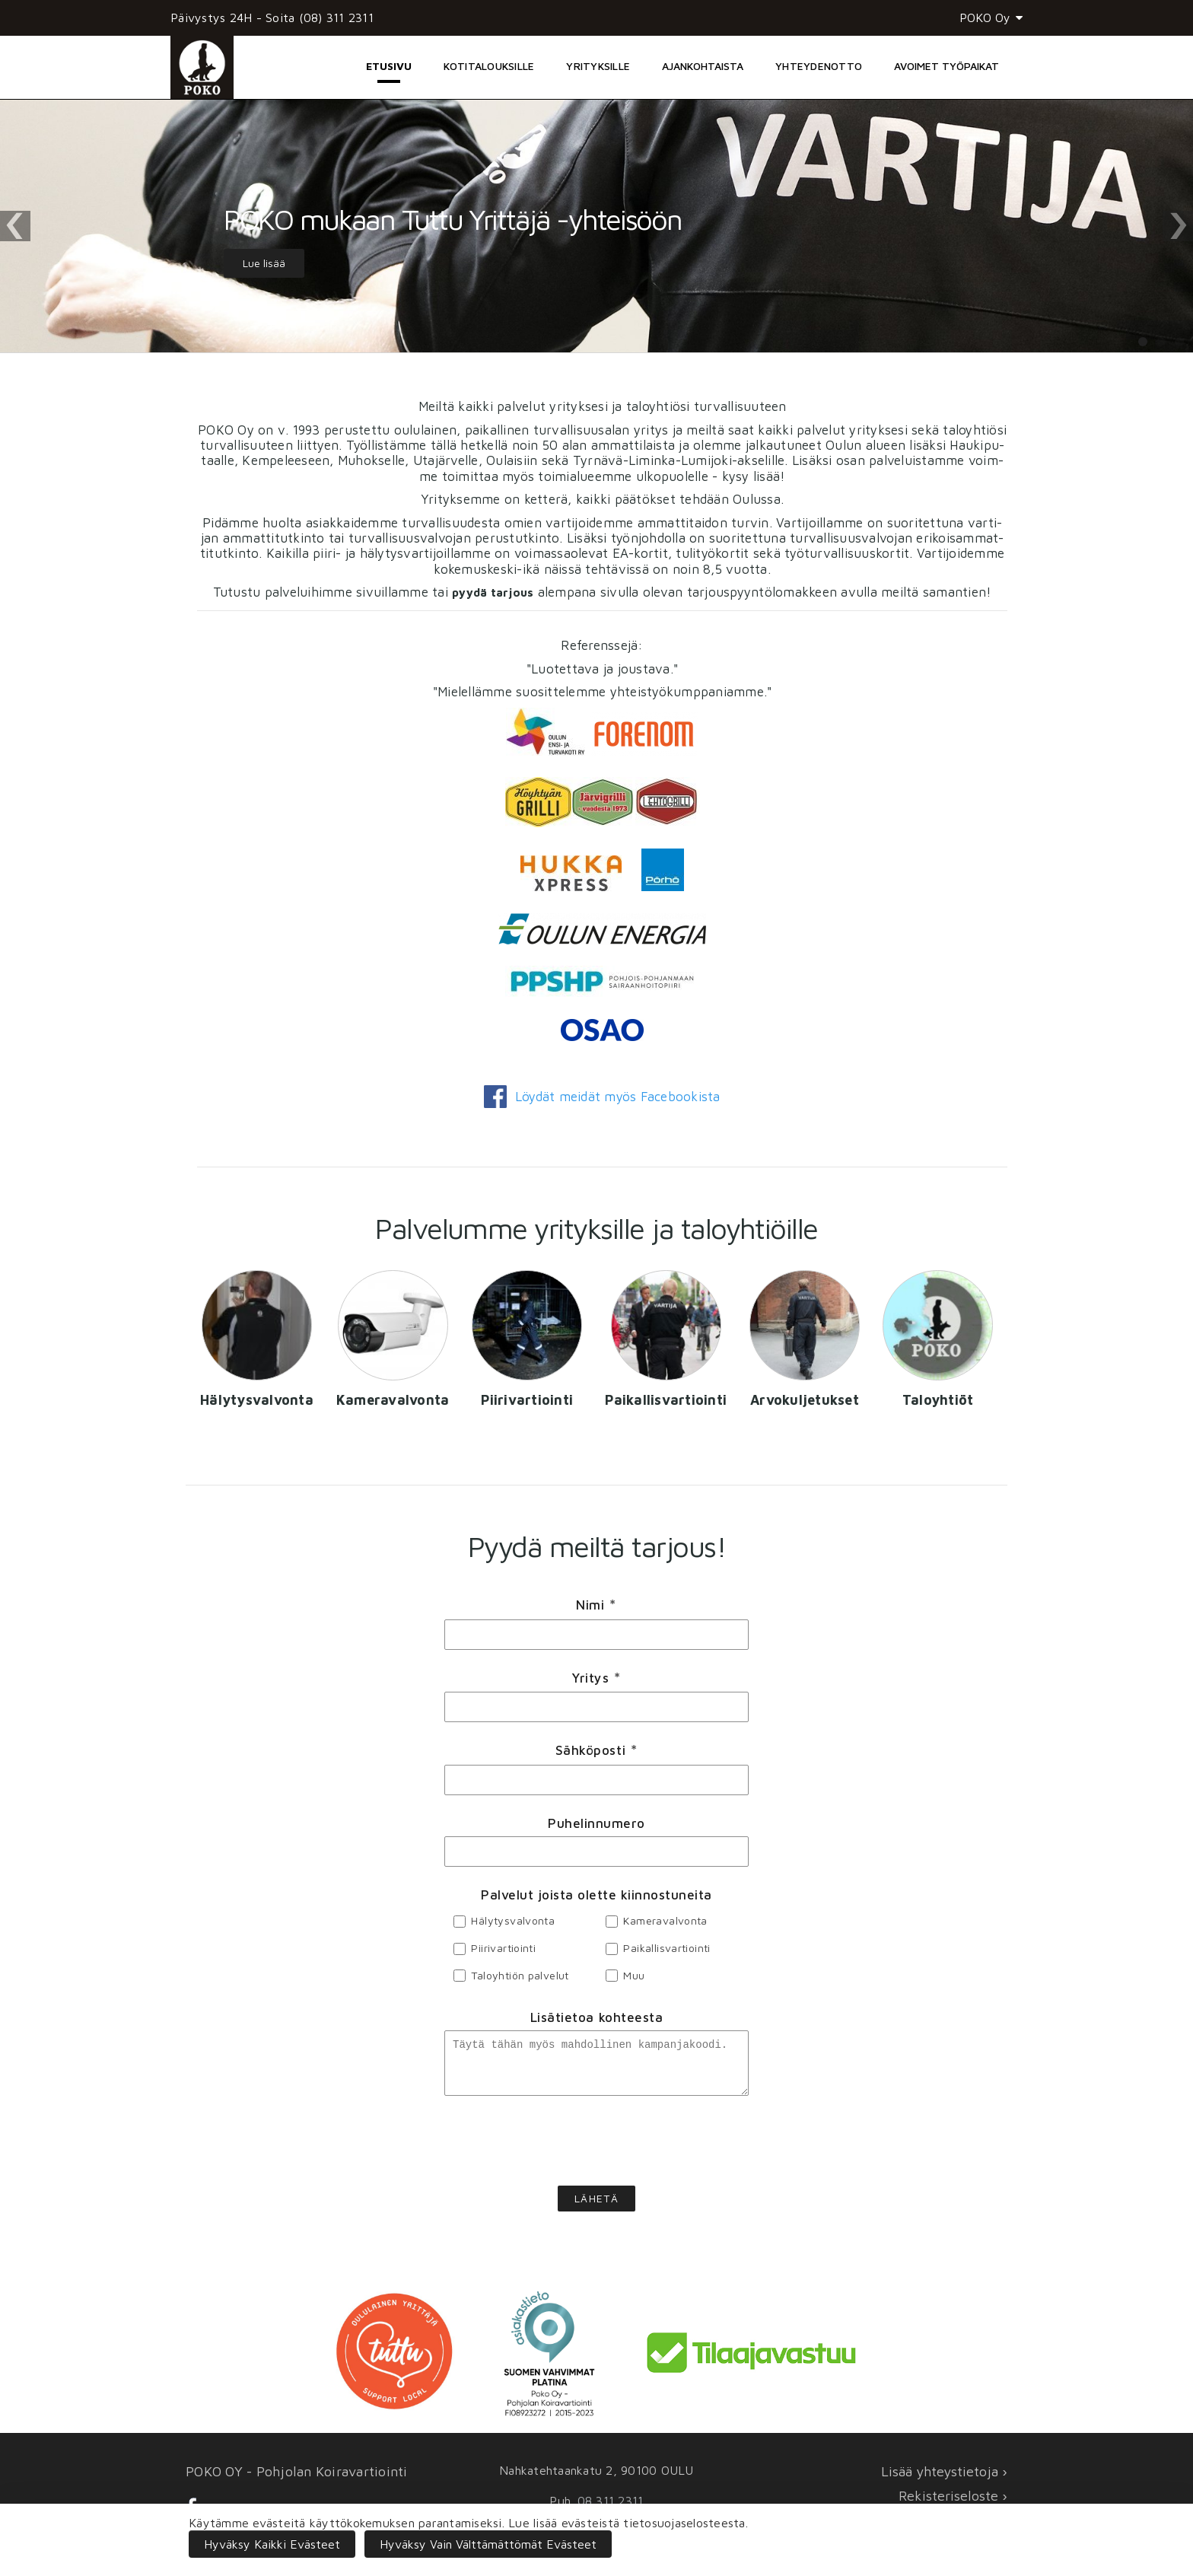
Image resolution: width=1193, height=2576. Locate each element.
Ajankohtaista (702, 65)
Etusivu (389, 65)
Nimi (596, 1606)
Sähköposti (596, 1751)
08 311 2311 (610, 2501)
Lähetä (596, 2207)
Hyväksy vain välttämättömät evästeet (488, 2544)
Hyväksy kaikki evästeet (272, 2544)
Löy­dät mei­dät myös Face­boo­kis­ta (602, 1096)
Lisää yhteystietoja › (944, 2471)
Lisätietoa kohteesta (596, 2017)
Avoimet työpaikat (946, 65)
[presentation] (596, 2150)
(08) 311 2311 (336, 17)
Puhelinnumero (596, 1823)
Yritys (596, 1678)
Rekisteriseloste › (953, 2496)
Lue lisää (264, 262)
